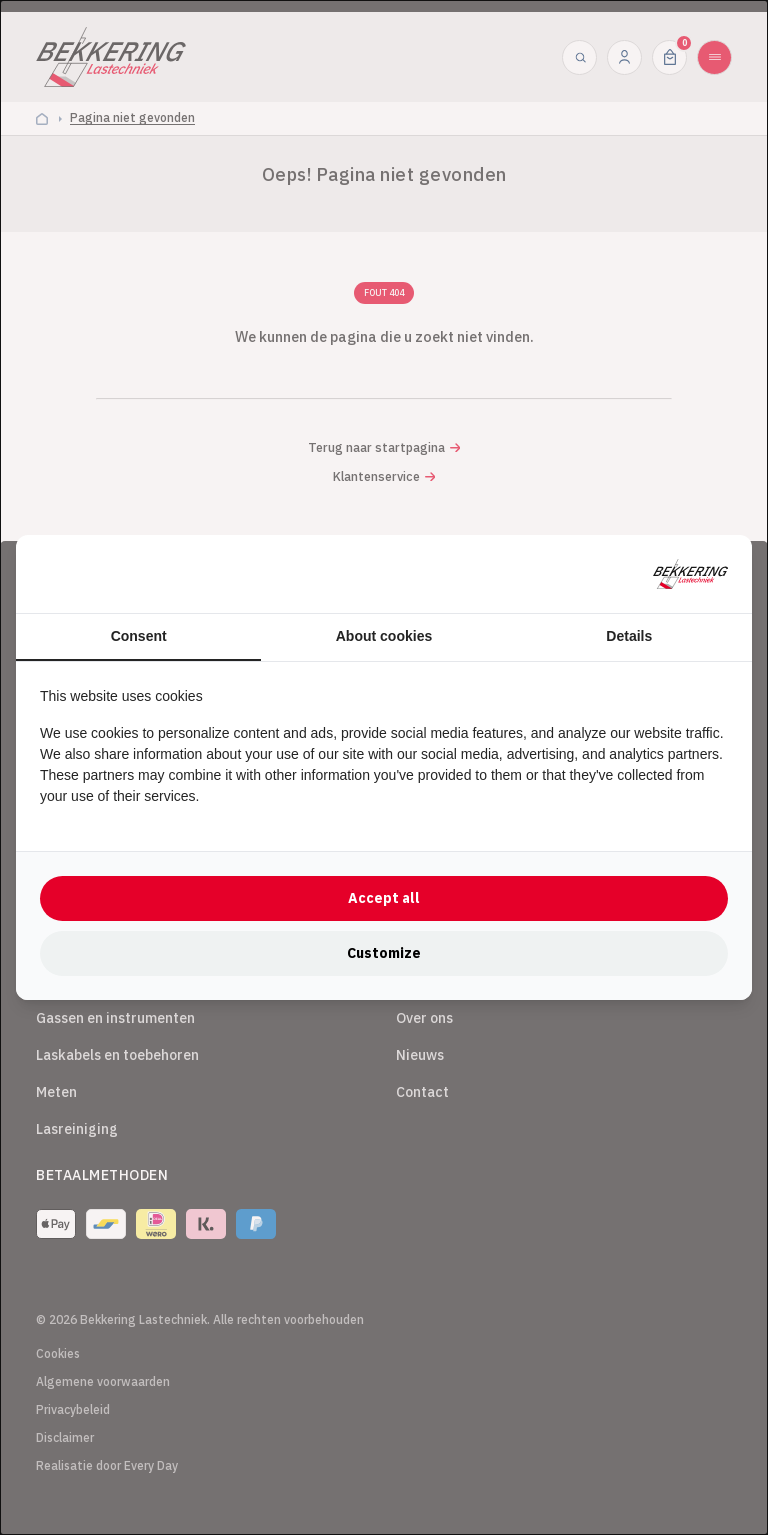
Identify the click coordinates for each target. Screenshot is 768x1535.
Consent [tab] (139, 636)
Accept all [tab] (384, 898)
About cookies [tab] (384, 636)
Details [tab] (629, 636)
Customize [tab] (384, 953)
